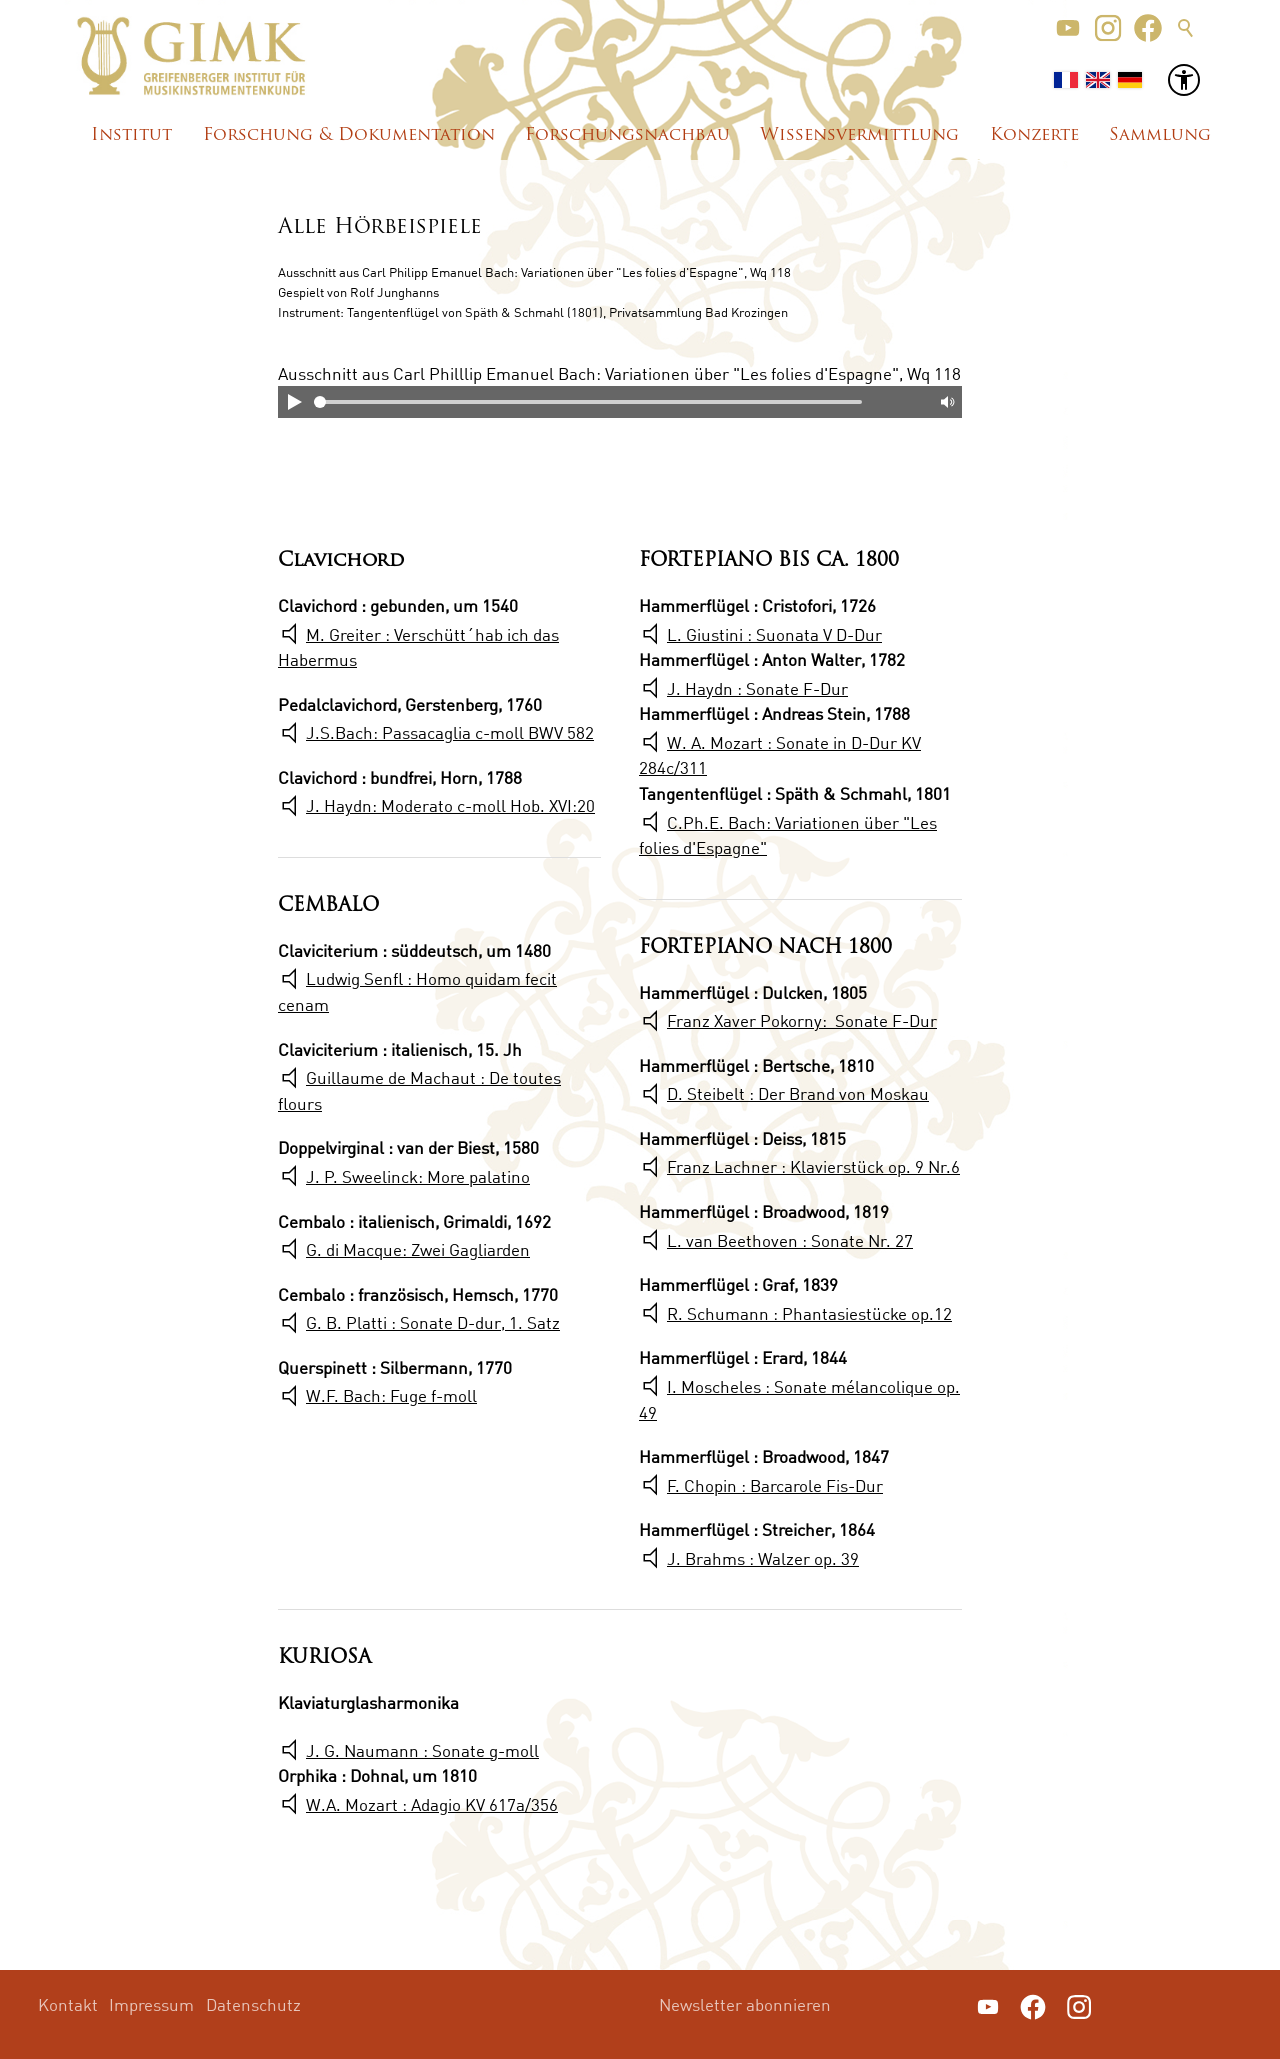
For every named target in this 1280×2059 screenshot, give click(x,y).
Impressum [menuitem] (151, 2004)
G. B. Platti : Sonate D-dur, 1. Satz (433, 1322)
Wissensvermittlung (859, 135)
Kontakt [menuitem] (68, 2004)
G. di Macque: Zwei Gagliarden (418, 1249)
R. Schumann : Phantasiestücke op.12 (809, 1313)
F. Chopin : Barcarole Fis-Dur (775, 1485)
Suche (1186, 28)
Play (294, 402)
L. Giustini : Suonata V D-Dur (774, 634)
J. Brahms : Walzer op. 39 (763, 1558)
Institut (131, 135)
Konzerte (1034, 135)
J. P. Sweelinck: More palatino (418, 1176)
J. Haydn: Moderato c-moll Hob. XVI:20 (450, 805)
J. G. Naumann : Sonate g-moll (422, 1750)
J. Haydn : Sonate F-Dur (757, 688)
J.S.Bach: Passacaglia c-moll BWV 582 (450, 732)
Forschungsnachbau (627, 135)
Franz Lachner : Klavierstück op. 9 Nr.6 (813, 1166)
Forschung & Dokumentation (349, 135)
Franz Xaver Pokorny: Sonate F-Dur (802, 1020)
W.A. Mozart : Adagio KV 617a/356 (432, 1804)
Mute (946, 402)
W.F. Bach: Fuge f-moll (391, 1395)
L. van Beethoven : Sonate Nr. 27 (790, 1240)
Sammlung (1160, 135)
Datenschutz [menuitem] (253, 2004)
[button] (1068, 28)
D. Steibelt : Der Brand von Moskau (798, 1093)
